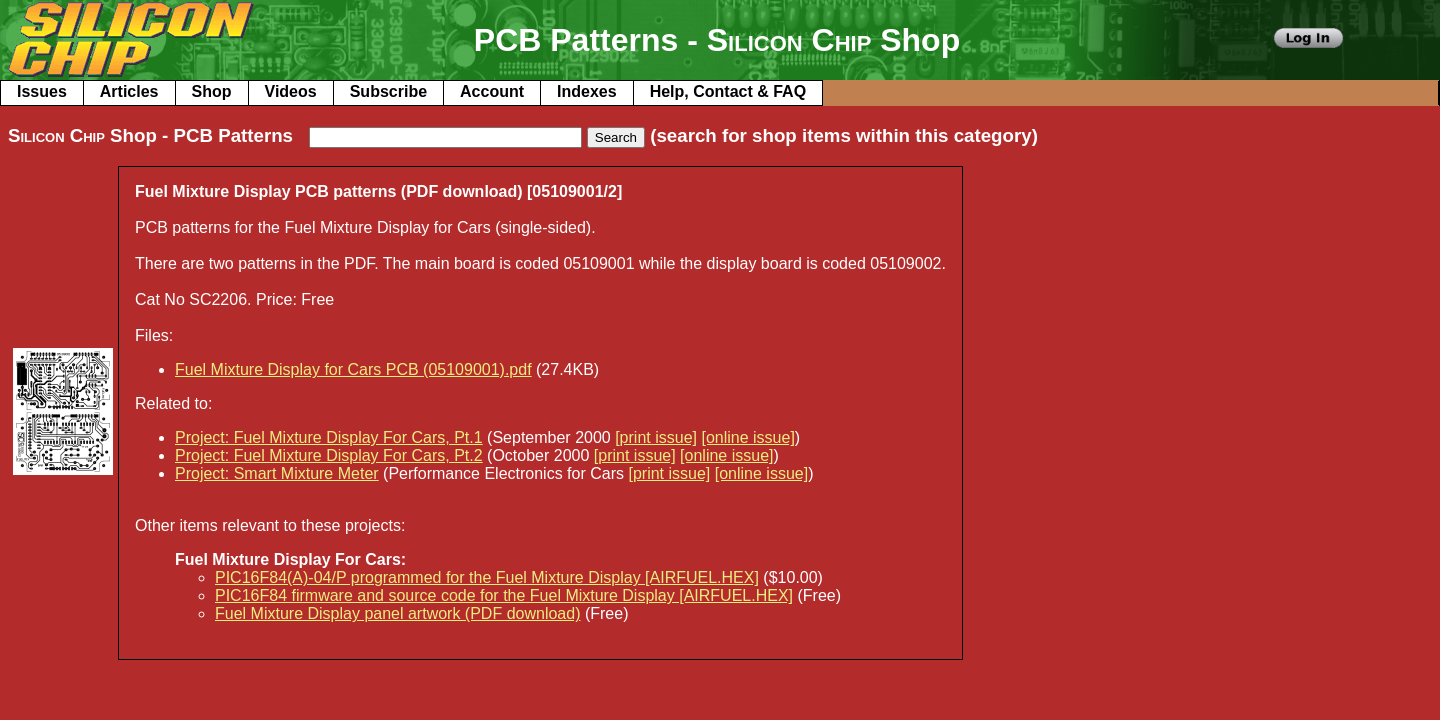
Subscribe (388, 91)
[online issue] (747, 437)
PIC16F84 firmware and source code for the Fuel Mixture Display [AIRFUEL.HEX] (504, 595)
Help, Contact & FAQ (728, 91)
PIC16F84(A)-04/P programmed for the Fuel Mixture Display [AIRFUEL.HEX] (487, 577)
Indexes (587, 91)
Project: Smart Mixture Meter (277, 473)
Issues (42, 91)
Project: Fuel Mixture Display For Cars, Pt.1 (329, 437)
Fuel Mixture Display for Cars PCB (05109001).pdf (353, 369)
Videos (291, 91)
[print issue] (656, 437)
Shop (212, 91)
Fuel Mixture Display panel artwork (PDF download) (397, 613)
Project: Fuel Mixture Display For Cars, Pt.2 (329, 455)
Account (492, 91)
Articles (129, 91)
